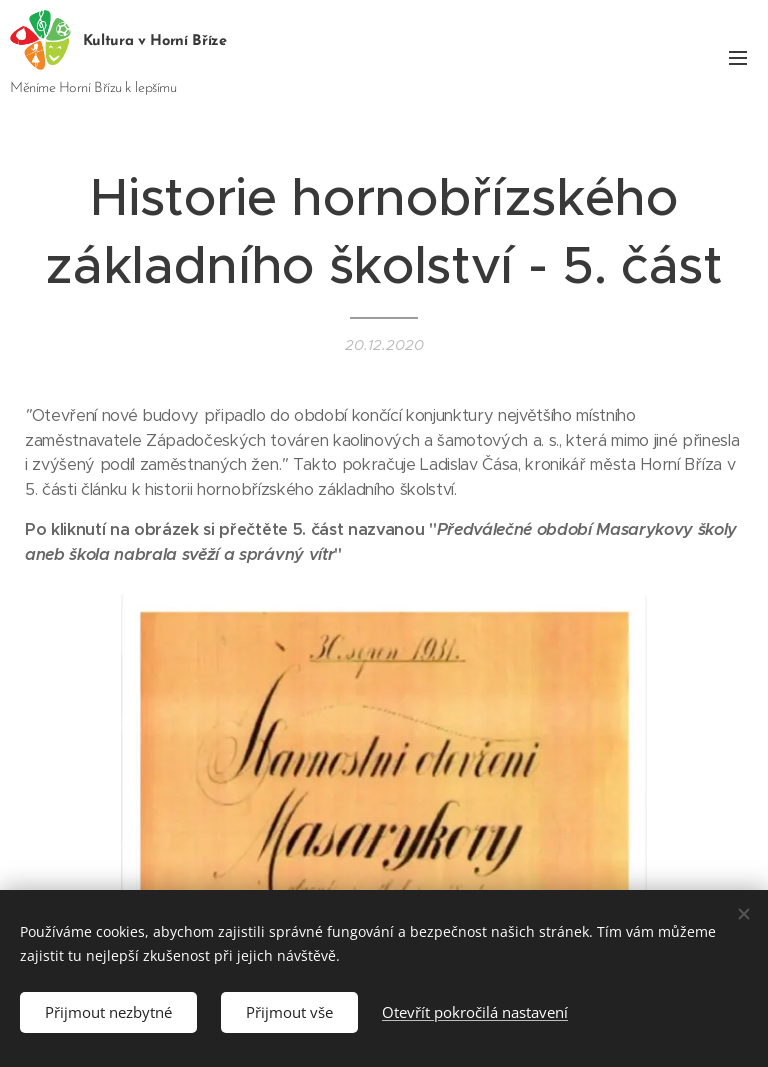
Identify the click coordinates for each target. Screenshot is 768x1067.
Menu (738, 58)
